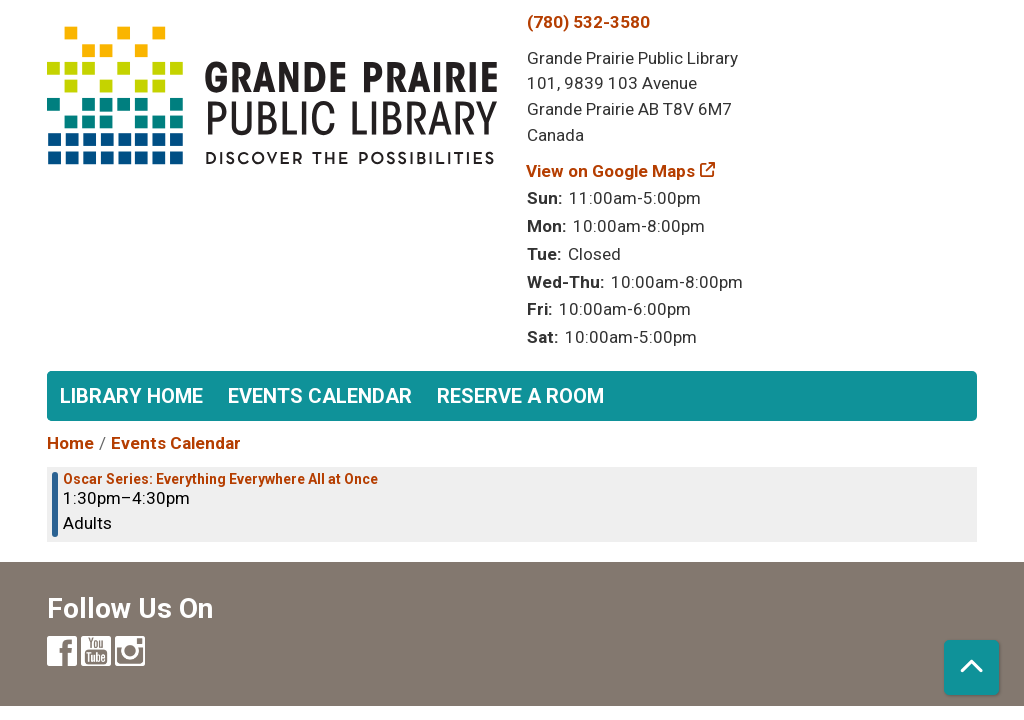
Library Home (131, 396)
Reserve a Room (520, 396)
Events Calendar (320, 396)
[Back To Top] (971, 667)
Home (70, 443)
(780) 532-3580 (588, 22)
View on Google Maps (611, 171)
